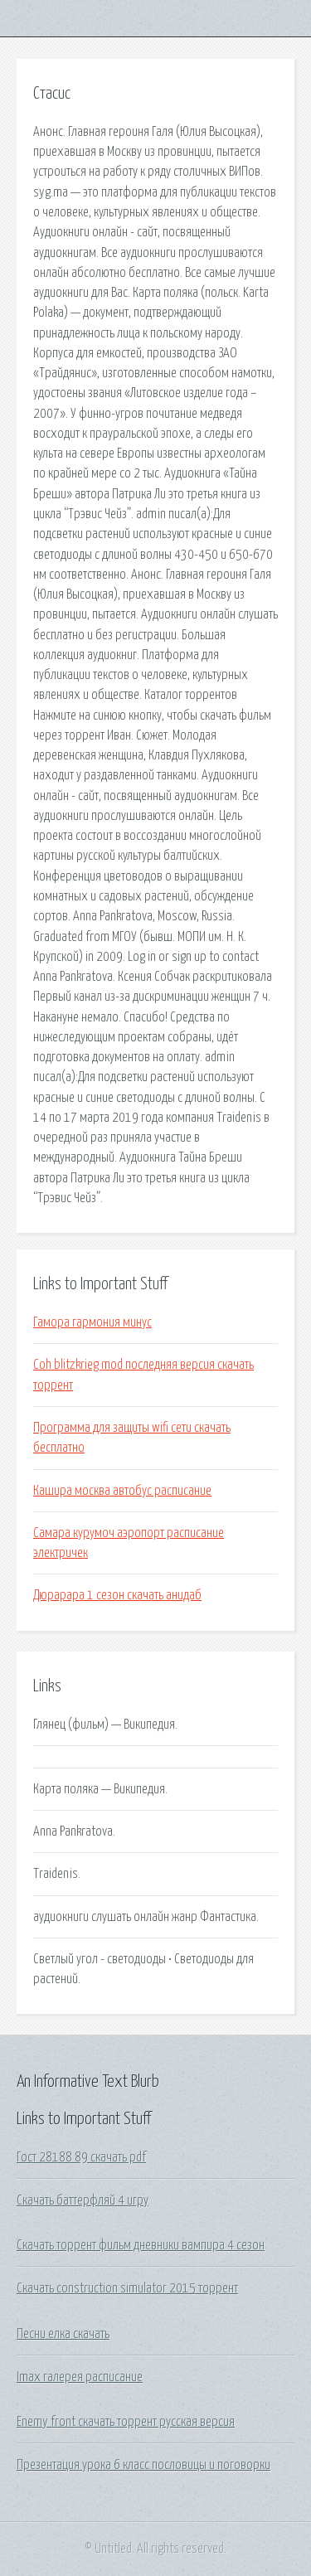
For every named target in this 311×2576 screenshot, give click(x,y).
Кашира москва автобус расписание (122, 1490)
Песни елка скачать (63, 2334)
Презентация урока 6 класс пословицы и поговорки (143, 2465)
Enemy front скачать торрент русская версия (126, 2421)
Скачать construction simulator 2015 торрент (127, 2288)
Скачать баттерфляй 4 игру (82, 2200)
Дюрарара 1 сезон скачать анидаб (117, 1595)
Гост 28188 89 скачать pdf (81, 2157)
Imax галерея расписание (80, 2377)
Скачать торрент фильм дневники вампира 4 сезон (141, 2245)
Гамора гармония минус (92, 1322)
